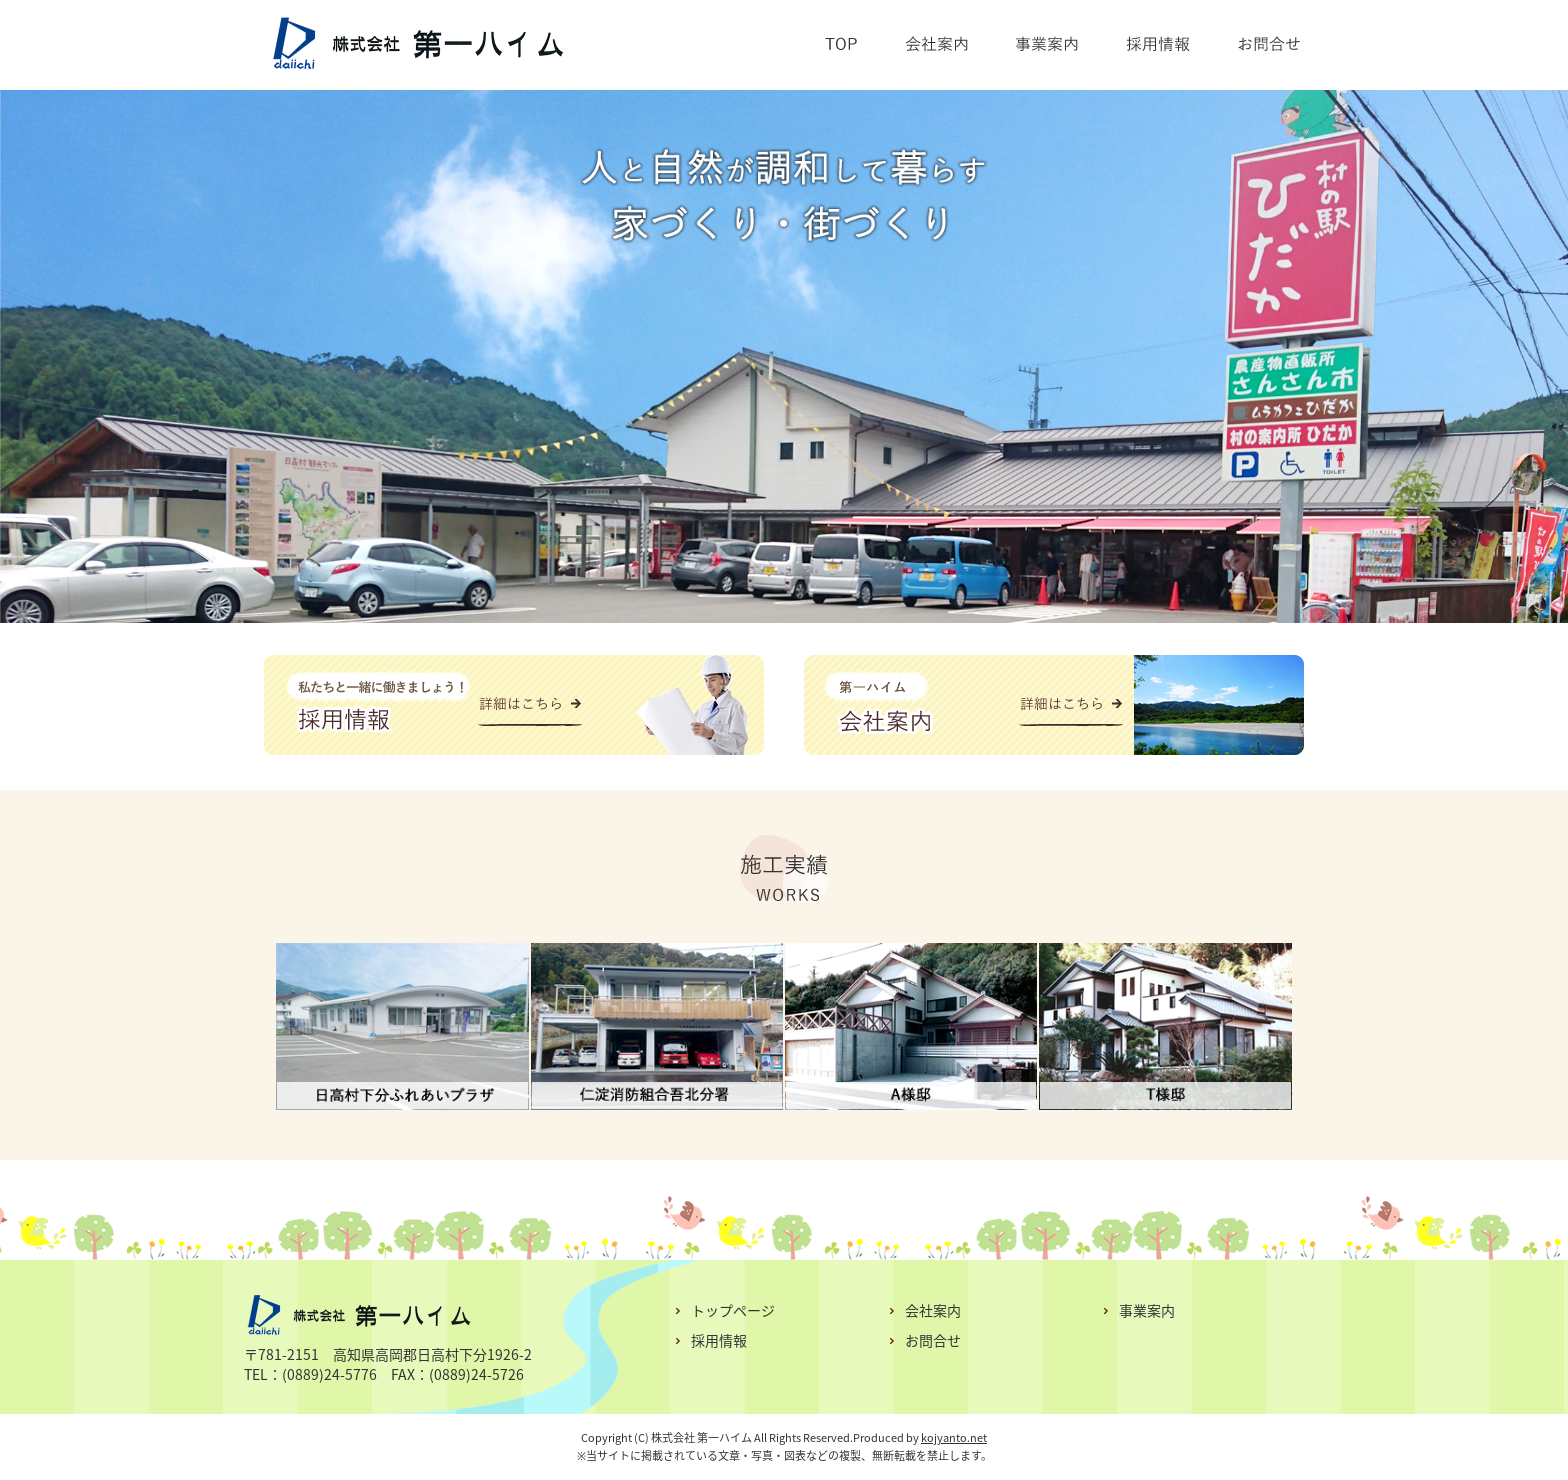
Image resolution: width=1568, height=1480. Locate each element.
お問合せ (933, 1340)
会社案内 (933, 1310)
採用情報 (719, 1340)
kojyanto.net (954, 1437)
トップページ (733, 1310)
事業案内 (1147, 1310)
